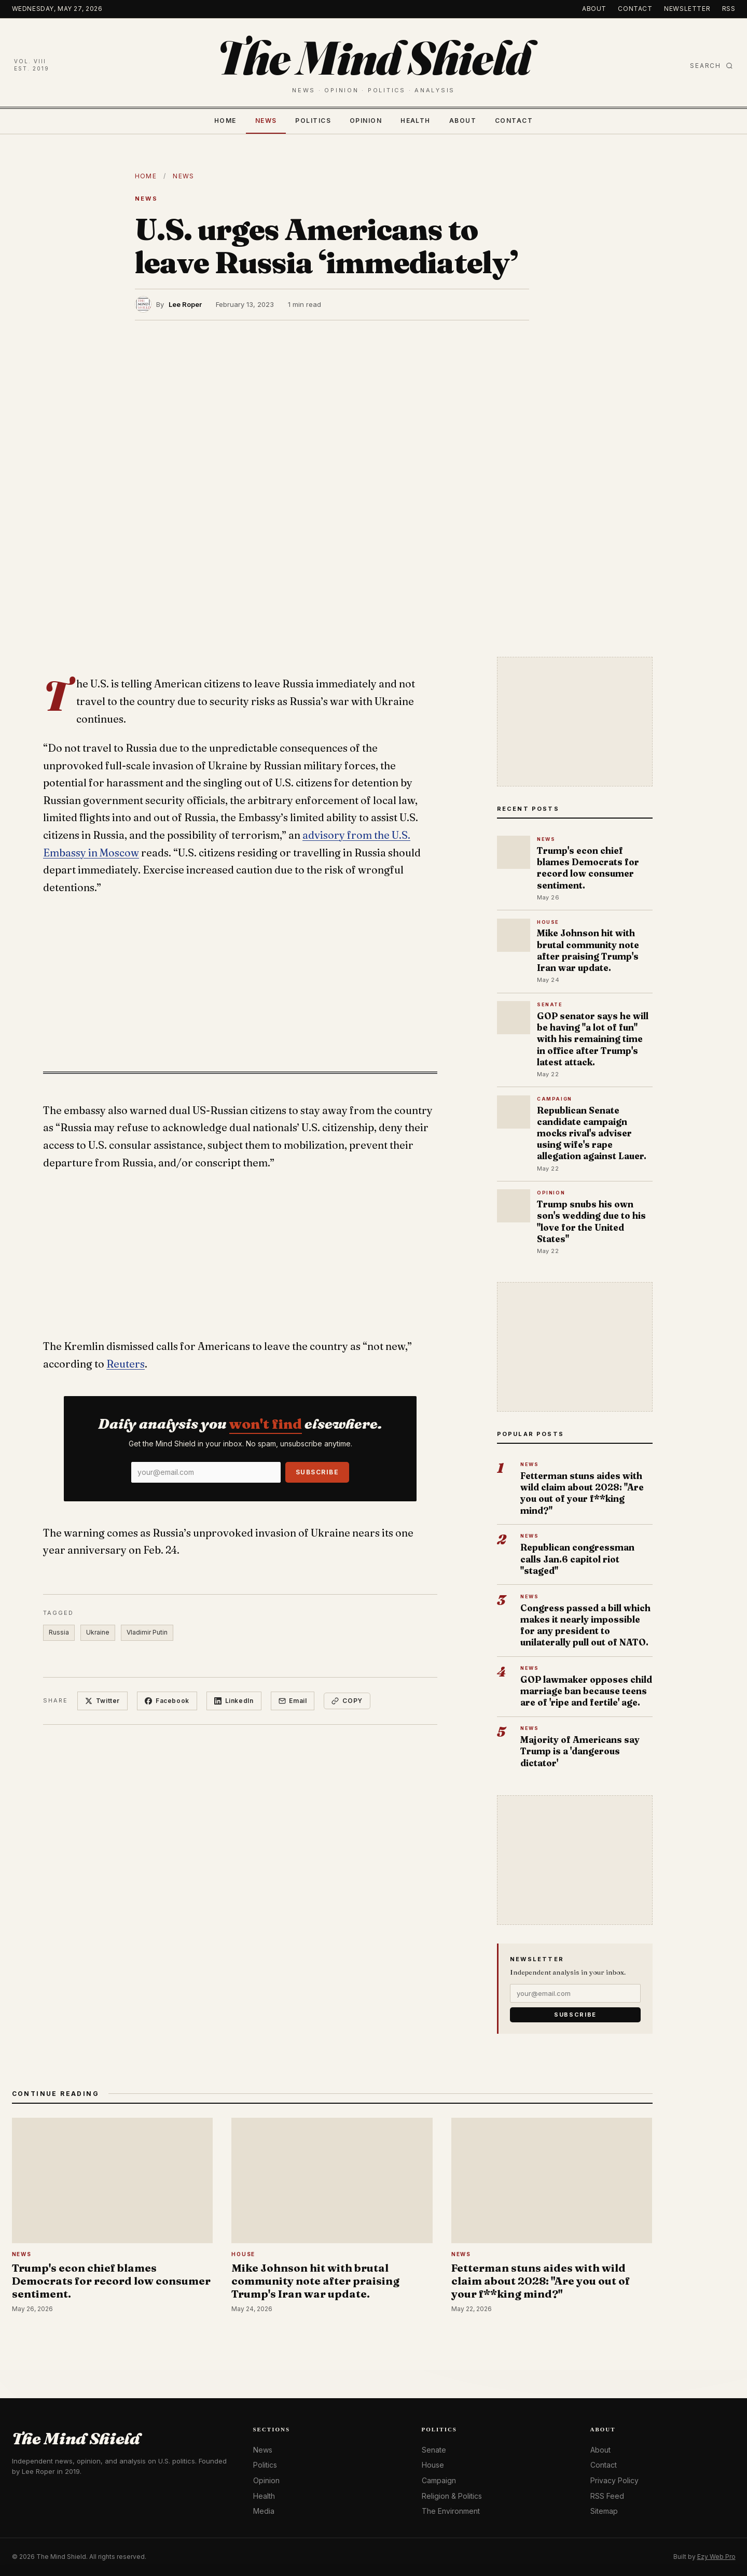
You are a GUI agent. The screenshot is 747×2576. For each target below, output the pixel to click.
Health (415, 120)
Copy (347, 1701)
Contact (635, 8)
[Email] (206, 1472)
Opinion (366, 120)
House (433, 2464)
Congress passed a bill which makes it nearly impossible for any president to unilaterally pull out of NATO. (585, 1625)
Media (263, 2511)
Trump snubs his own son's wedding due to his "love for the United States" (591, 1221)
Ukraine (97, 1632)
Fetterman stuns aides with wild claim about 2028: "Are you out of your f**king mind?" (582, 1493)
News (266, 120)
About (594, 8)
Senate (434, 2449)
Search (711, 65)
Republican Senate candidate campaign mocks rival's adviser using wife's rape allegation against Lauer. (591, 1133)
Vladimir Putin (147, 1632)
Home (225, 120)
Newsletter (687, 8)
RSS (729, 8)
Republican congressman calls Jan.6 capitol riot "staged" (577, 1558)
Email (293, 1701)
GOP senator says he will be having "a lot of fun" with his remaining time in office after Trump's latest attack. (592, 1038)
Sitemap (604, 2511)
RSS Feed (607, 2495)
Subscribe (317, 1472)
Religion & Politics (452, 2495)
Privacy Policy (614, 2480)
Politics (313, 120)
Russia (59, 1632)
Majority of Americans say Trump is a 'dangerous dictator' (580, 1751)
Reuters (125, 1364)
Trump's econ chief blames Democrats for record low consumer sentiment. (588, 868)
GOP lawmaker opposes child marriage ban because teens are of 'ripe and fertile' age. (586, 1691)
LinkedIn (234, 1701)
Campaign (439, 2480)
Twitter (102, 1701)
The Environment (451, 2511)
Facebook (167, 1701)
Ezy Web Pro (716, 2556)
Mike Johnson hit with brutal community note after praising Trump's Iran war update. (588, 950)
